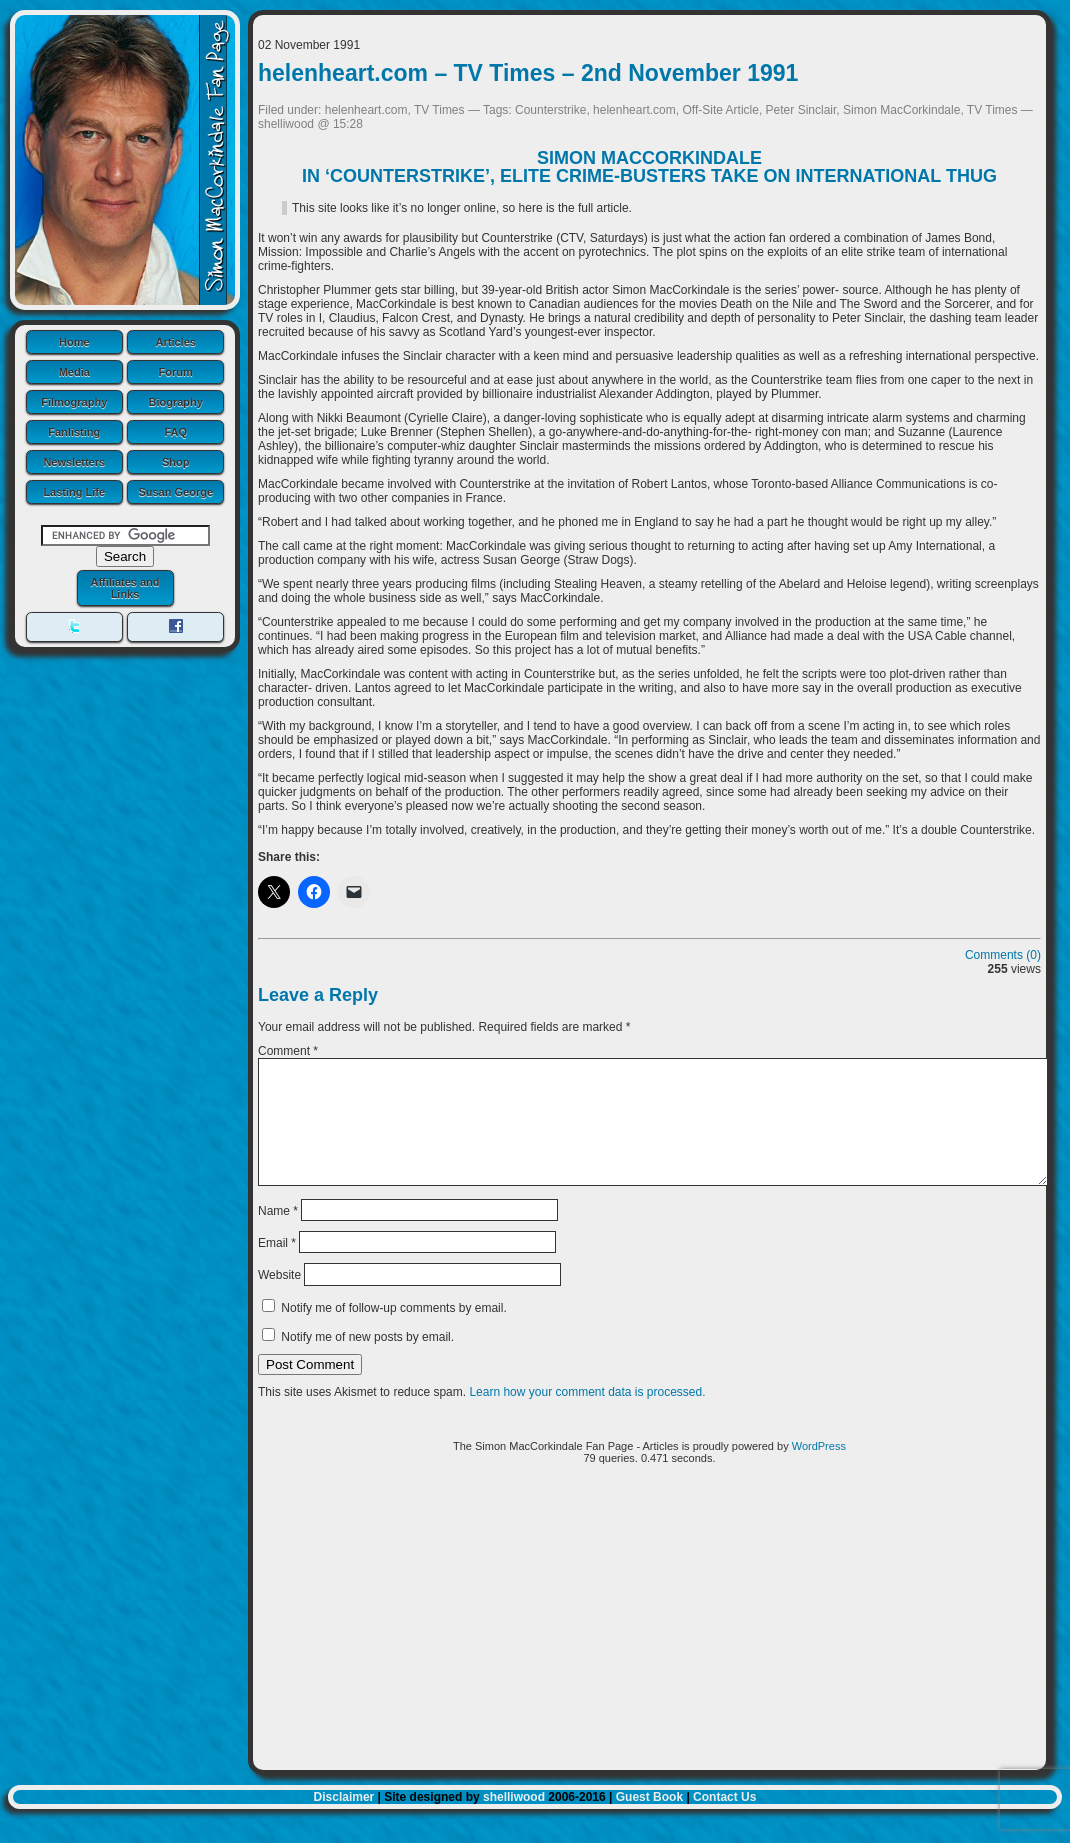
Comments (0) (1003, 955)
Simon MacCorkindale (901, 110)
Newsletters (74, 462)
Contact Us (724, 1821)
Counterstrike (550, 110)
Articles (176, 342)
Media (74, 372)
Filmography (74, 402)
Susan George (175, 492)
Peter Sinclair (801, 110)
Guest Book (649, 1821)
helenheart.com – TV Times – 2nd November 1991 (528, 73)
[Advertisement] (649, 1649)
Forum (176, 372)
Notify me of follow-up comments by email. (393, 1332)
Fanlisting (74, 432)
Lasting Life (74, 492)
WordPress (819, 1470)
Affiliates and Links (124, 588)
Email (277, 1267)
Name (278, 1234)
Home (74, 342)
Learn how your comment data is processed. (587, 1416)
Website (279, 1299)
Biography (176, 402)
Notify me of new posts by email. (367, 1361)
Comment (288, 1051)
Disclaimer (344, 1821)
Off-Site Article (720, 110)
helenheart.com (366, 110)
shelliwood (514, 1821)
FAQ (175, 432)
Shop (176, 462)
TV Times (439, 110)
